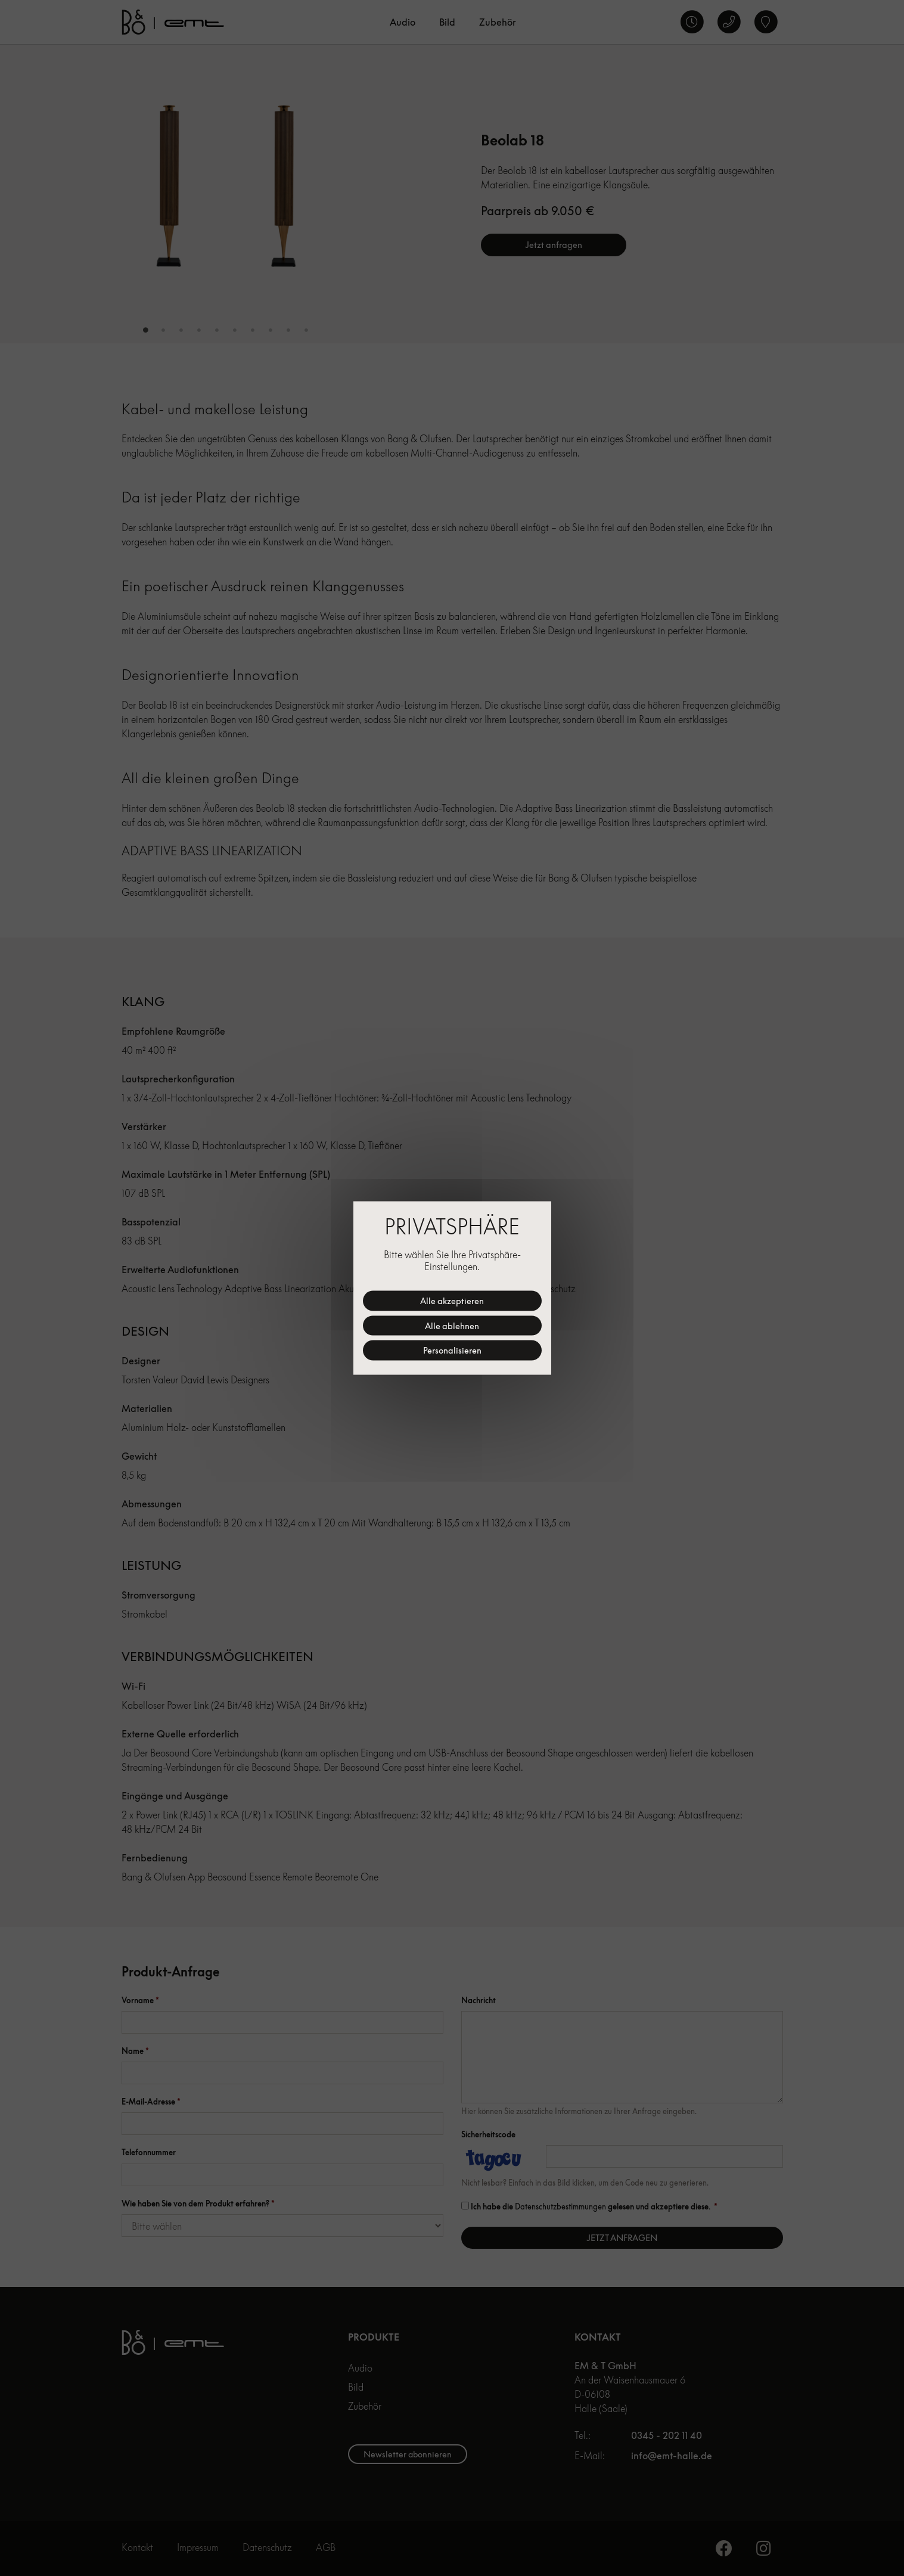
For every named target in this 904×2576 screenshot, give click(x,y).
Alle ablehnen (452, 1325)
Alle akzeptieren (452, 1301)
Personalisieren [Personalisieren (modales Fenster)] (452, 1350)
